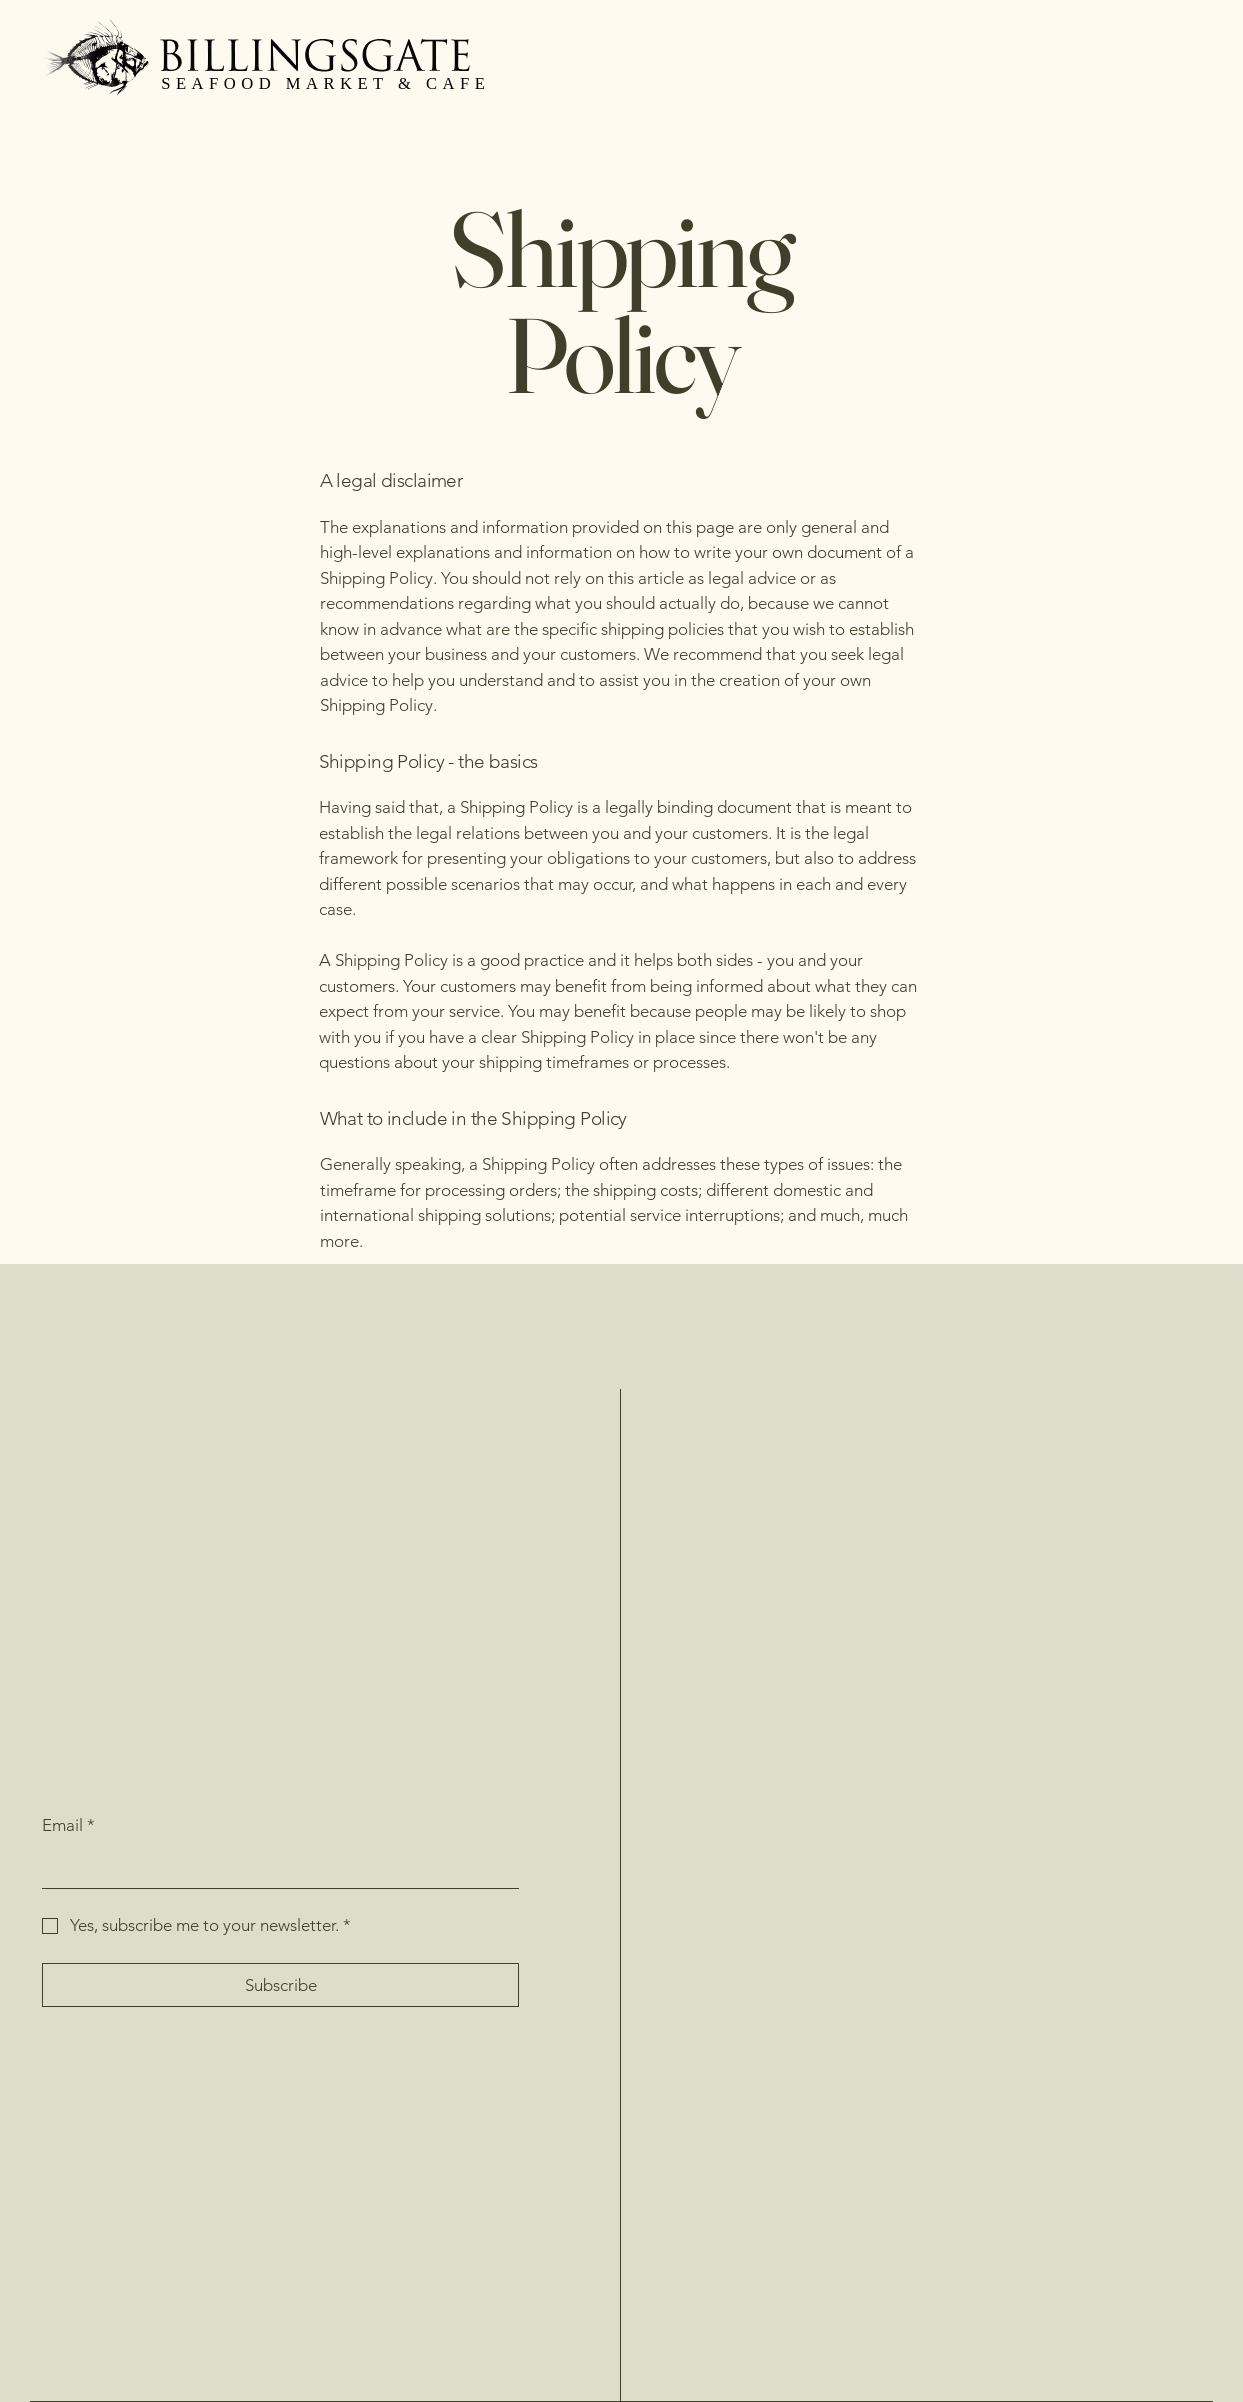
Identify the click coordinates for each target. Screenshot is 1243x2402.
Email (68, 1826)
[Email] (274, 1868)
